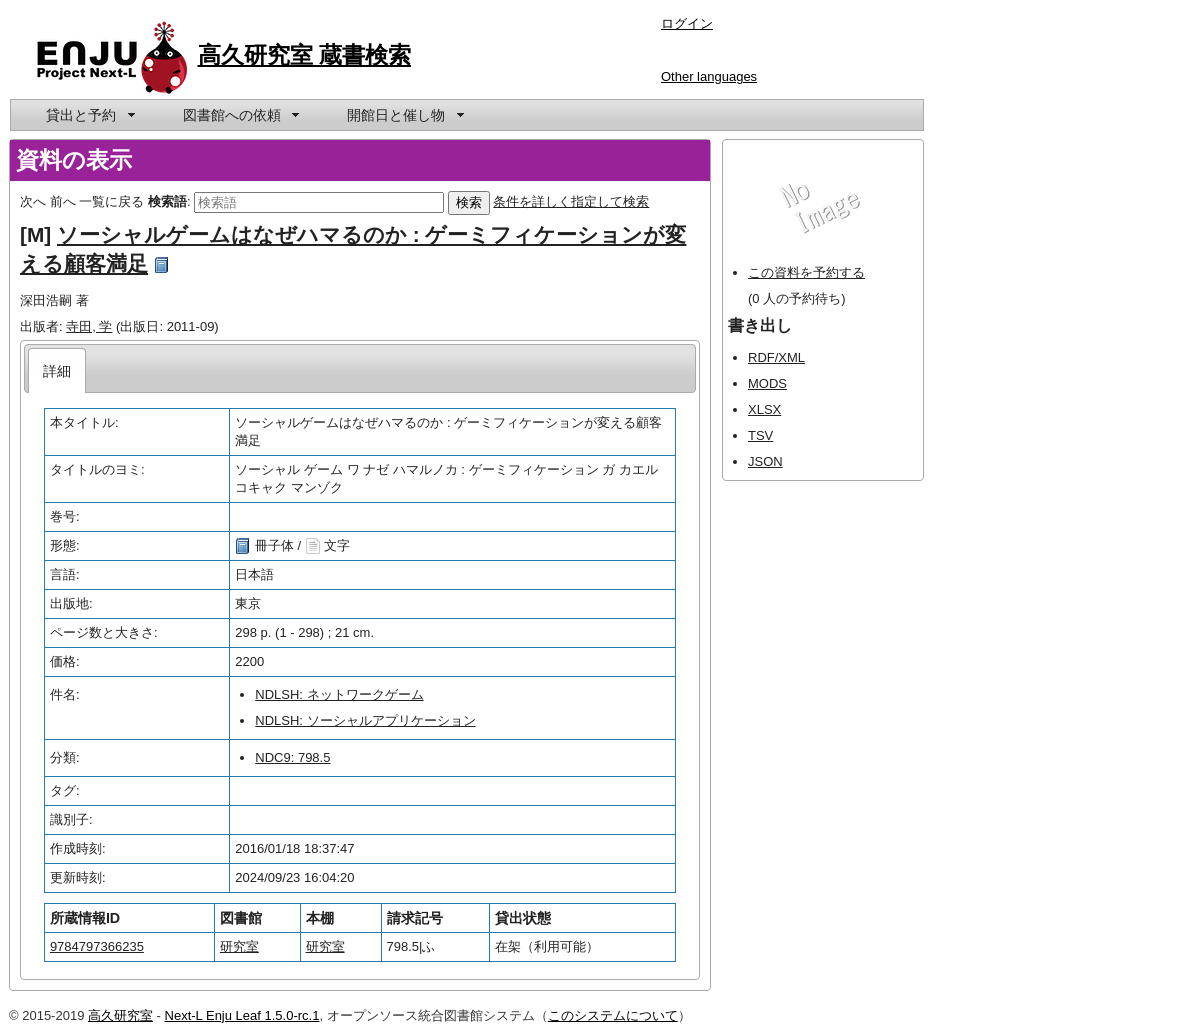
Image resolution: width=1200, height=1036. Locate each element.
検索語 (167, 201)
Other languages (709, 76)
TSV (760, 435)
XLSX (764, 409)
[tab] (57, 370)
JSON (765, 461)
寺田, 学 (89, 326)
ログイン (687, 23)
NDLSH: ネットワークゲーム (339, 694)
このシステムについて (613, 1015)
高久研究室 (120, 1015)
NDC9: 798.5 (292, 757)
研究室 (239, 946)
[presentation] (57, 370)
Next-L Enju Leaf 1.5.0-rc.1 (242, 1015)
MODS (767, 383)
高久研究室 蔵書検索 (305, 55)
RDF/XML (776, 357)
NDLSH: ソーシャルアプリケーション (365, 720)
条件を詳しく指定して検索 (571, 201)
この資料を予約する (806, 272)
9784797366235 (97, 946)
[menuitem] (89, 115)
